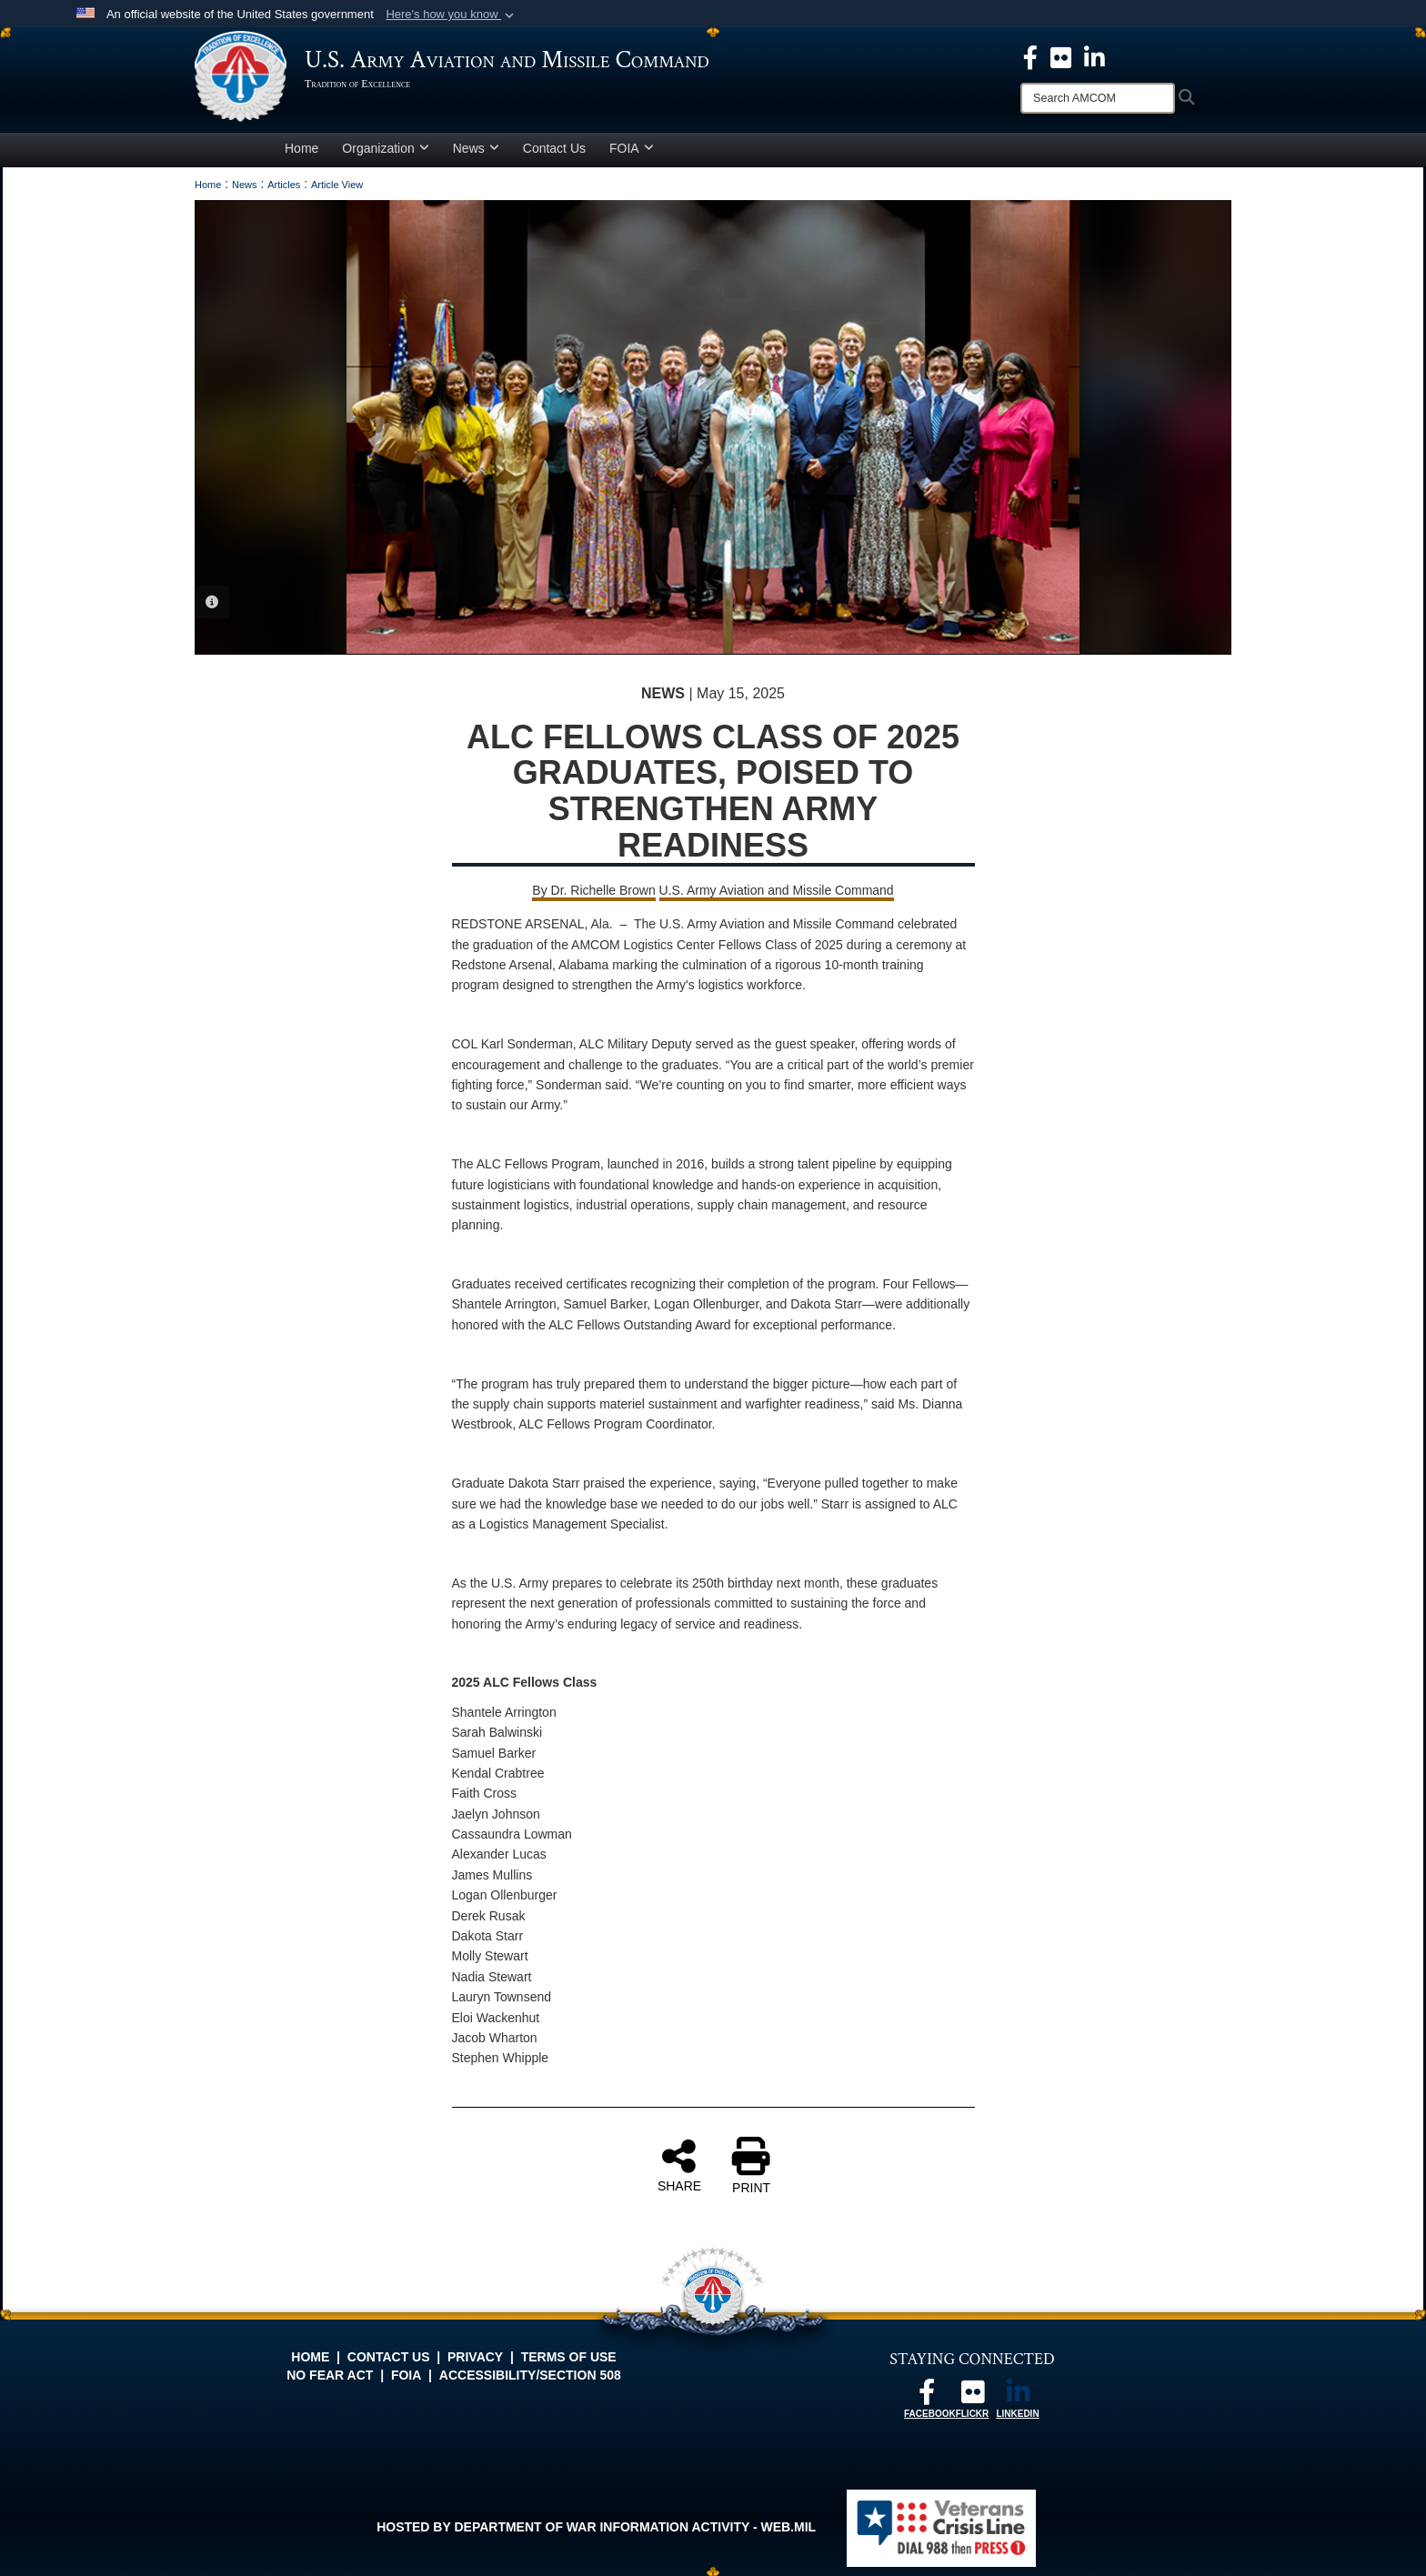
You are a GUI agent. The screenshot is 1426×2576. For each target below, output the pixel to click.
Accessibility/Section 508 (530, 2375)
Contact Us (554, 148)
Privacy (475, 2357)
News (476, 148)
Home (301, 148)
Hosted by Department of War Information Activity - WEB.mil (596, 2527)
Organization (385, 148)
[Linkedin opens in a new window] (1094, 56)
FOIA (631, 148)
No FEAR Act (329, 2375)
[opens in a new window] (1060, 56)
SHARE (679, 2165)
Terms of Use (569, 2357)
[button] (451, 14)
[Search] (1097, 98)
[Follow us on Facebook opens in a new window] (926, 2397)
